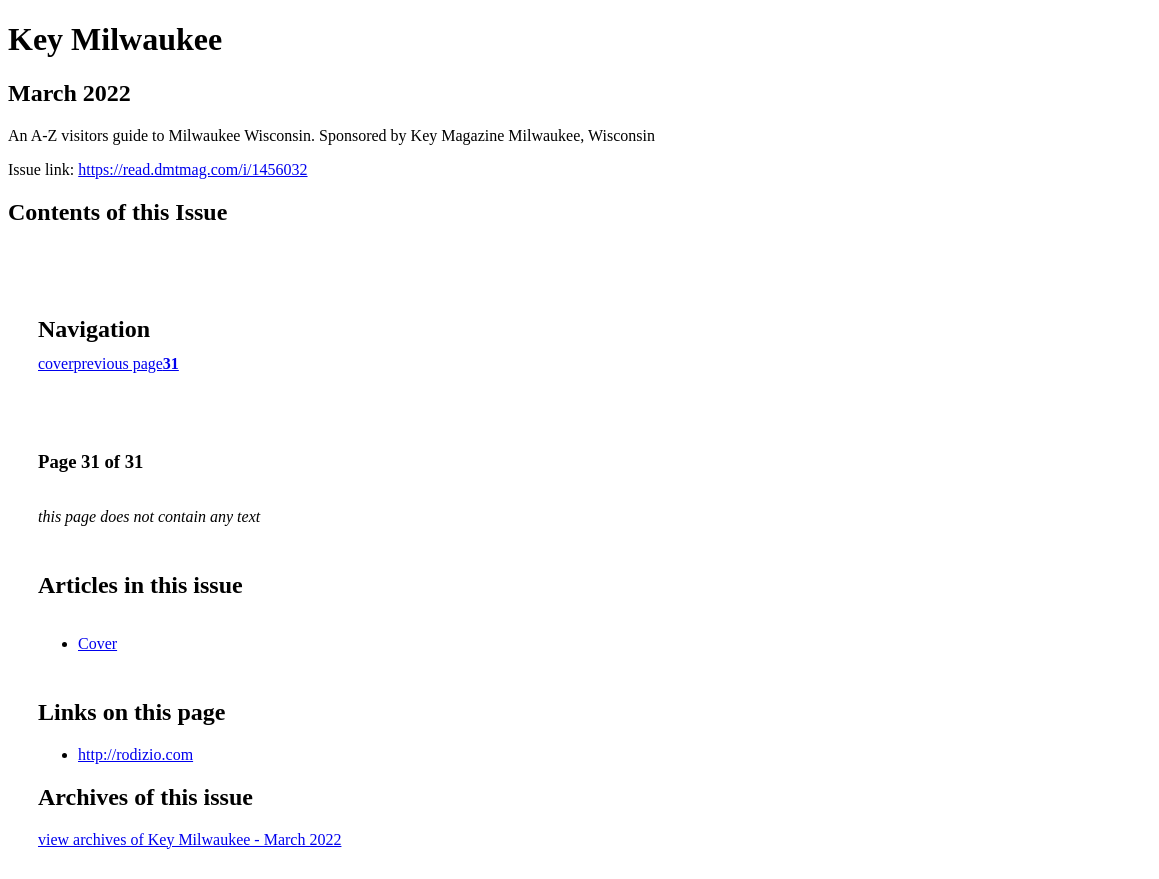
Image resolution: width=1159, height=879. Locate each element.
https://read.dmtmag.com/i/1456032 (192, 169)
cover (56, 363)
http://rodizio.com (135, 754)
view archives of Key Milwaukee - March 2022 (189, 839)
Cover (97, 643)
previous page (118, 363)
